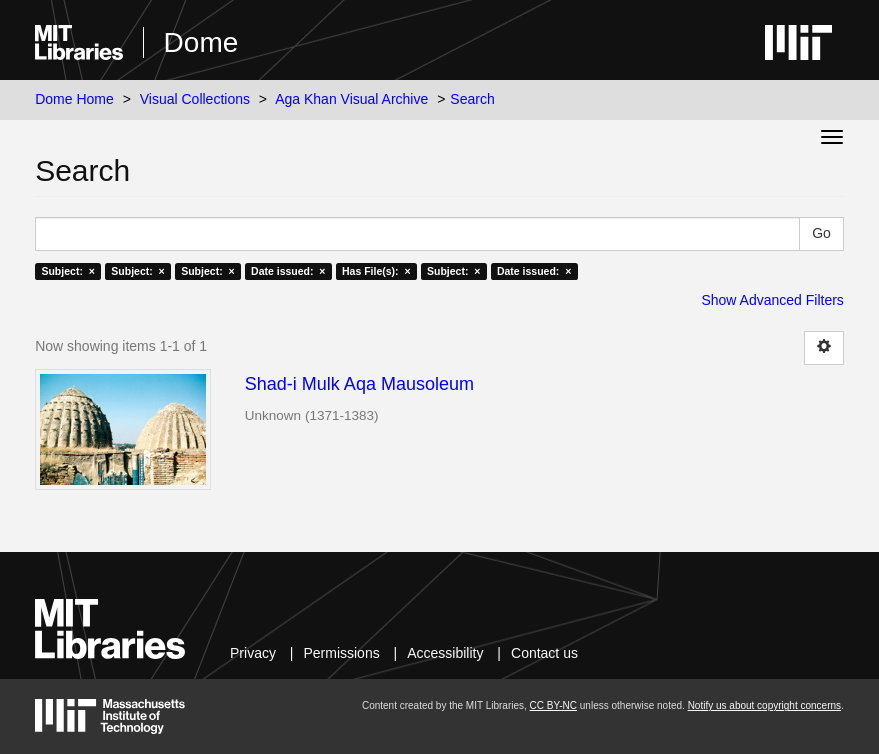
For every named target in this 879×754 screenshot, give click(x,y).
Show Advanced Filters (772, 300)
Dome (201, 42)
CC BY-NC (553, 705)
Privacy (253, 653)
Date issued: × (288, 271)
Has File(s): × (376, 271)
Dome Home (74, 99)
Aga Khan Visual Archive (351, 99)
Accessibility (445, 653)
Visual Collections (195, 99)
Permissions (341, 653)
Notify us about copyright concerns (764, 705)
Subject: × (67, 271)
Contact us (544, 653)
